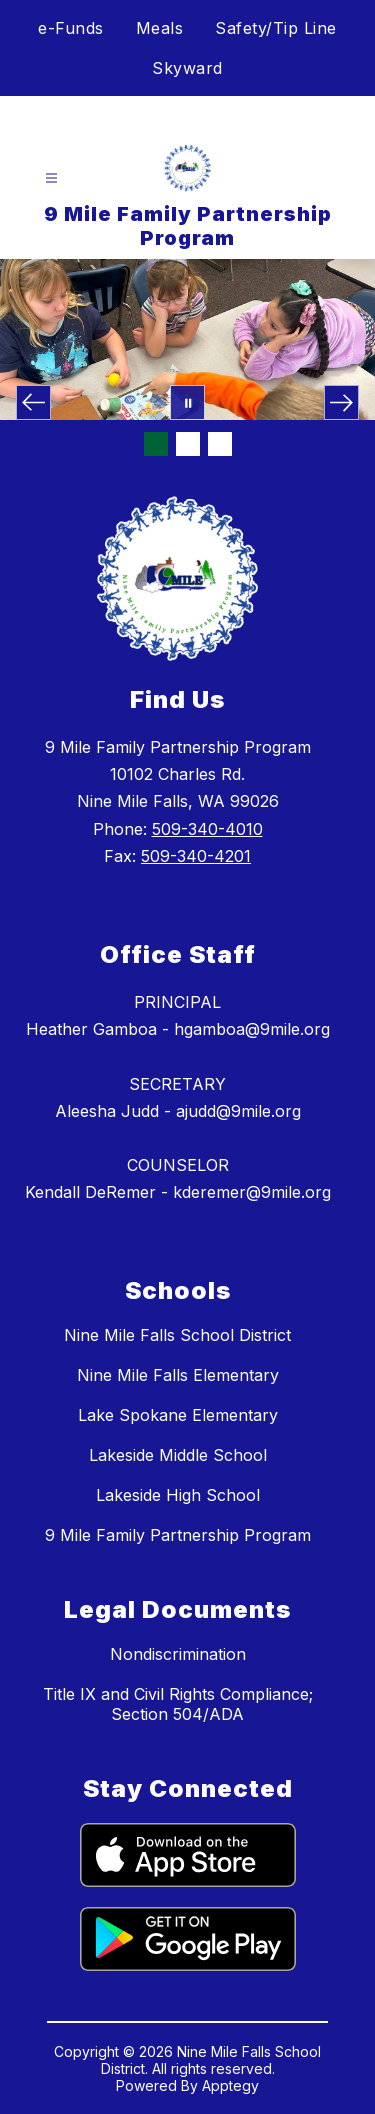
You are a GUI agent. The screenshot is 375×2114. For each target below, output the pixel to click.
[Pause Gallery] (187, 402)
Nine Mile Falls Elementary (178, 1375)
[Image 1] (156, 444)
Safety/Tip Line (276, 28)
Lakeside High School (178, 1495)
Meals (160, 28)
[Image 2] (188, 444)
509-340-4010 (207, 829)
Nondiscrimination (178, 1654)
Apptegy (230, 2085)
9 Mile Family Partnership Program (178, 1535)
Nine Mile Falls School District (177, 1335)
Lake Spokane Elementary (178, 1415)
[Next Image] (341, 402)
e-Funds (71, 28)
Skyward (187, 68)
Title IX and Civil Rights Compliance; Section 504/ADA (178, 1704)
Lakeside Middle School (178, 1455)
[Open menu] (51, 178)
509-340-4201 (196, 856)
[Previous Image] (33, 402)
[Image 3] (220, 444)
